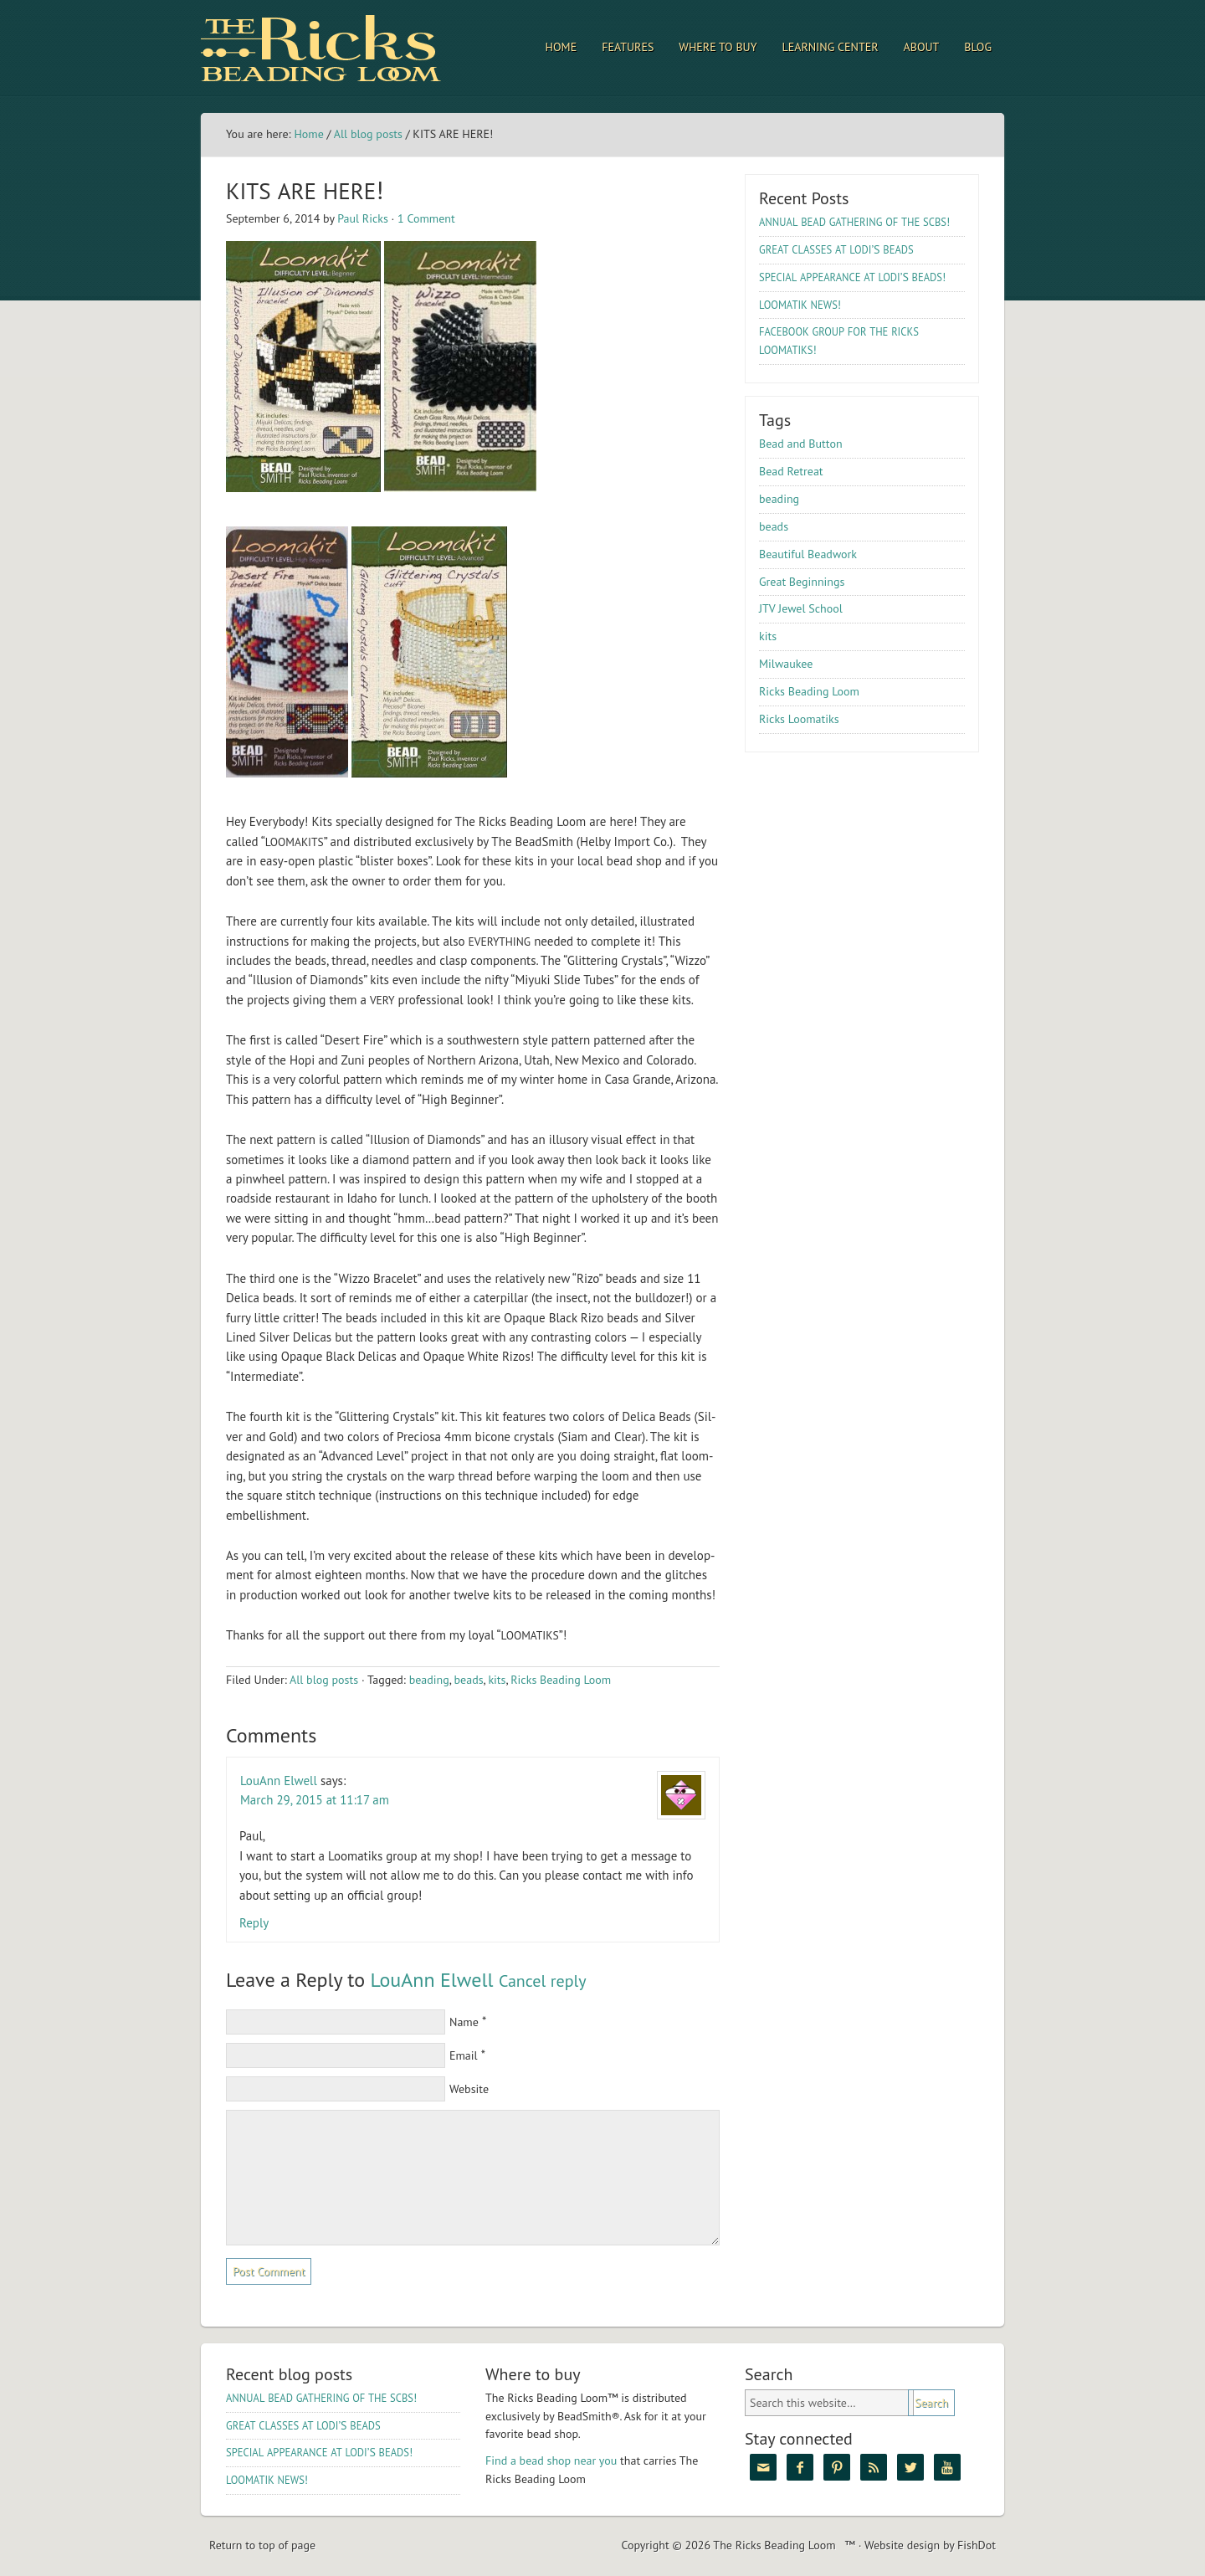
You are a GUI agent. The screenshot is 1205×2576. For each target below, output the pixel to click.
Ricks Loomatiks (799, 718)
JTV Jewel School (801, 608)
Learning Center (830, 46)
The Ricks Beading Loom (347, 48)
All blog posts (368, 133)
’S (836, 249)
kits (496, 1679)
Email (463, 2055)
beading (429, 1679)
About (922, 46)
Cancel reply (543, 1981)
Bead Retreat (791, 471)
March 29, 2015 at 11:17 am (314, 1800)
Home (561, 46)
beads (469, 1679)
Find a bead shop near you (551, 2460)
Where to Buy (717, 46)
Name (464, 2021)
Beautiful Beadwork (808, 554)
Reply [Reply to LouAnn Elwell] (254, 1923)
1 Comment (426, 218)
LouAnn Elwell (278, 1780)
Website (469, 2088)
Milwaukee (786, 663)
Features (628, 46)
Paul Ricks (362, 218)
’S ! (852, 277)
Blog (978, 46)
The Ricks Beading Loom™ (784, 2545)
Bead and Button (801, 443)
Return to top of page (262, 2545)
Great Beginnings (801, 581)
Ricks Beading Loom (560, 1679)
